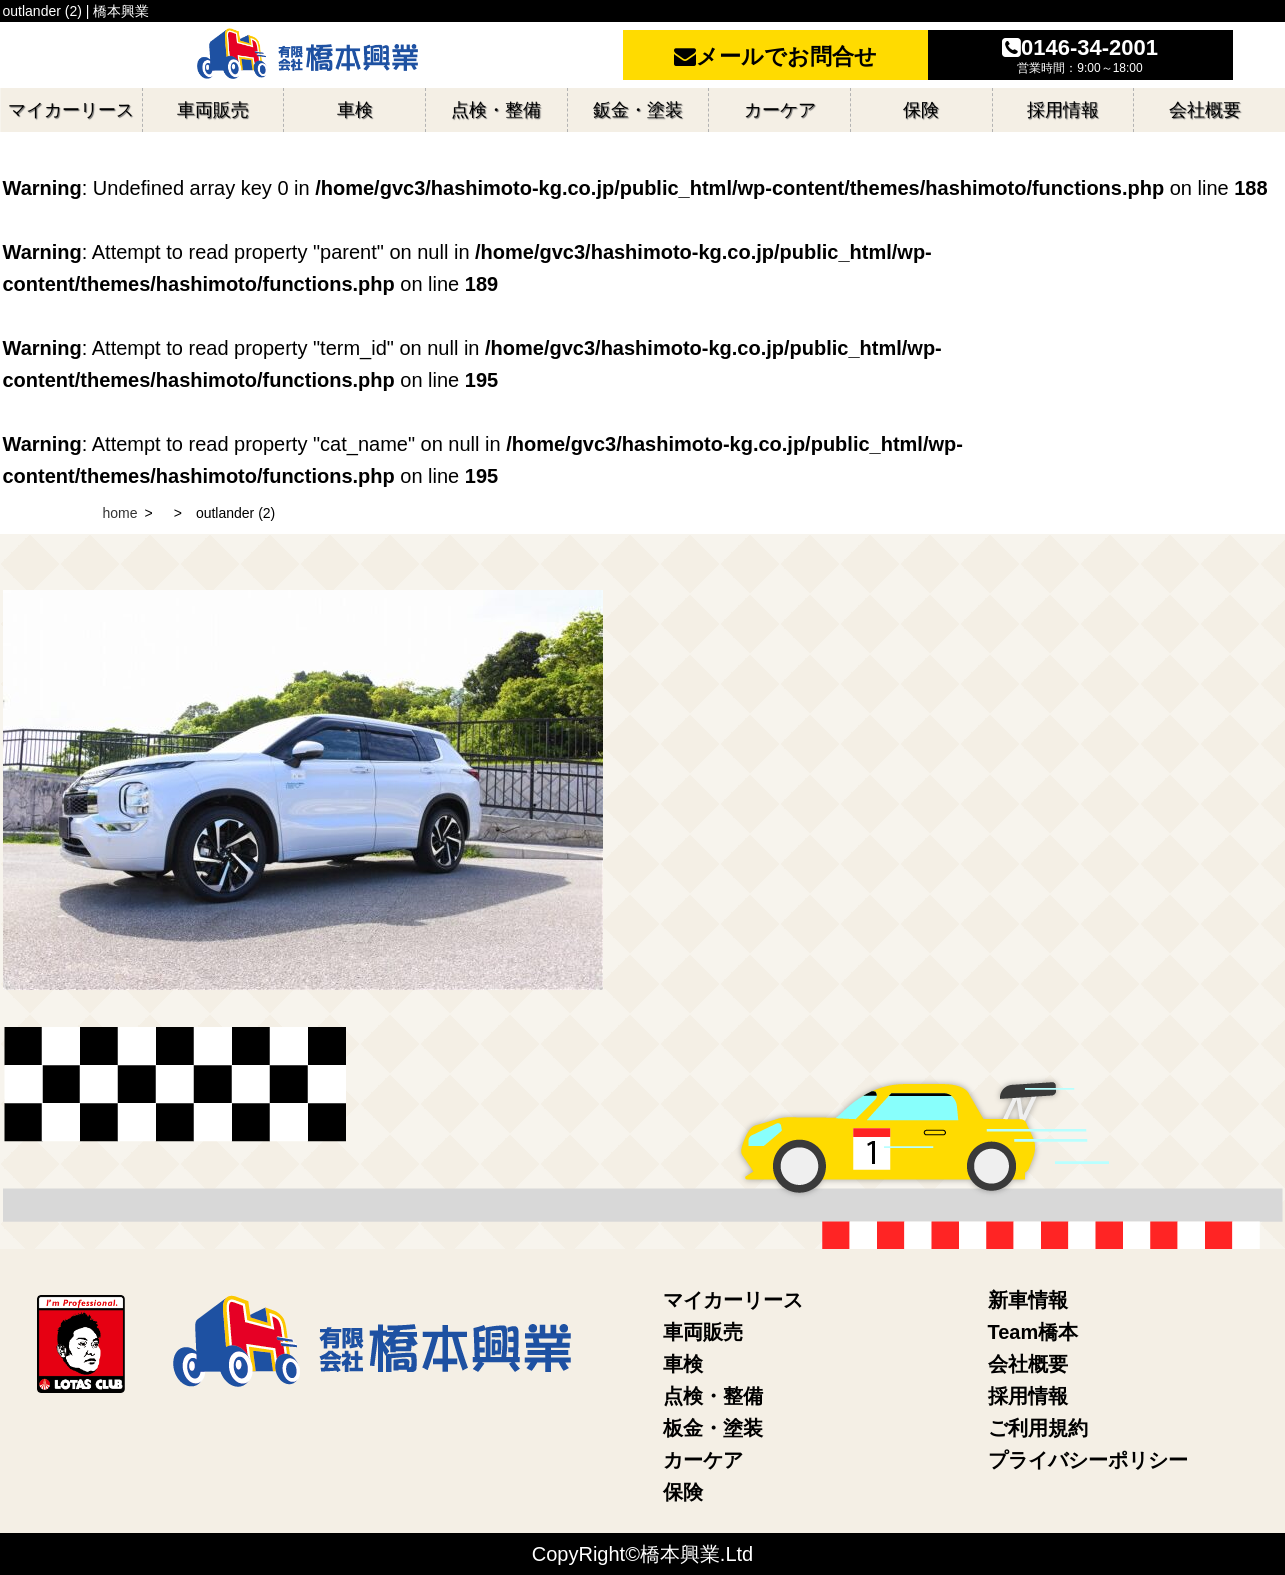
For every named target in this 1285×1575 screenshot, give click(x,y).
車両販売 (703, 1332)
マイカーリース (733, 1300)
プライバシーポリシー (1088, 1460)
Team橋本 (1033, 1332)
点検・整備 (713, 1396)
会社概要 (1028, 1364)
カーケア (703, 1460)
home (120, 513)
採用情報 (1028, 1396)
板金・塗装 (713, 1428)
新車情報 (1028, 1300)
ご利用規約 (1038, 1428)
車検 (683, 1364)
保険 (683, 1492)
